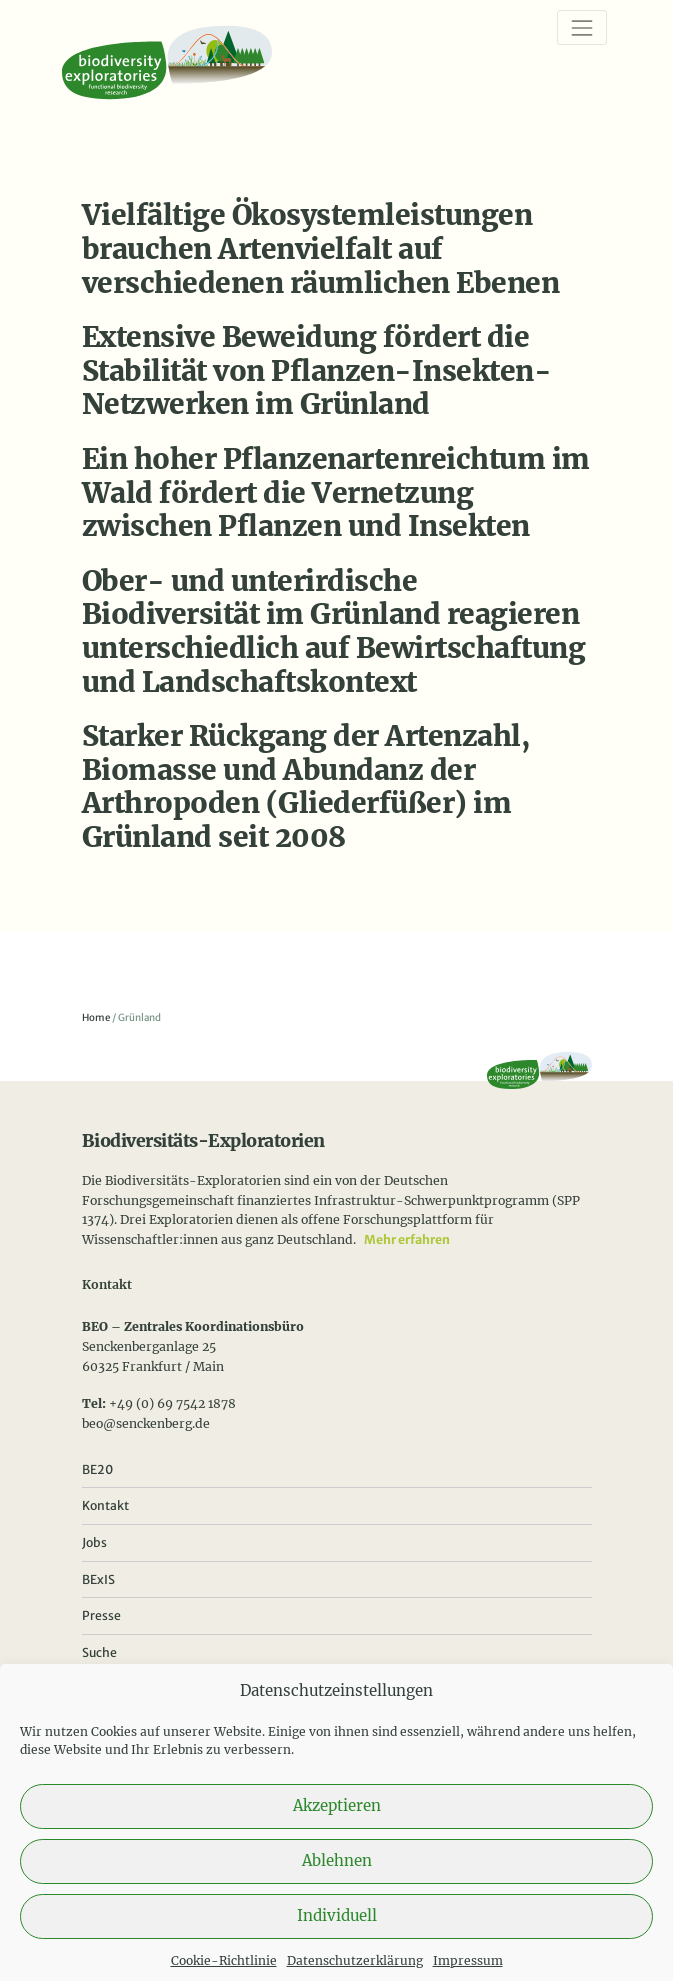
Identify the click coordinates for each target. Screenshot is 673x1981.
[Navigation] (581, 27)
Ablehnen (337, 1879)
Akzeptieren (337, 1824)
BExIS (98, 1579)
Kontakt (105, 1505)
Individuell (337, 1934)
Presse (101, 1615)
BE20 (97, 1469)
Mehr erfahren (407, 1239)
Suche (99, 1652)
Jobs (94, 1542)
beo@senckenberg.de (146, 1423)
